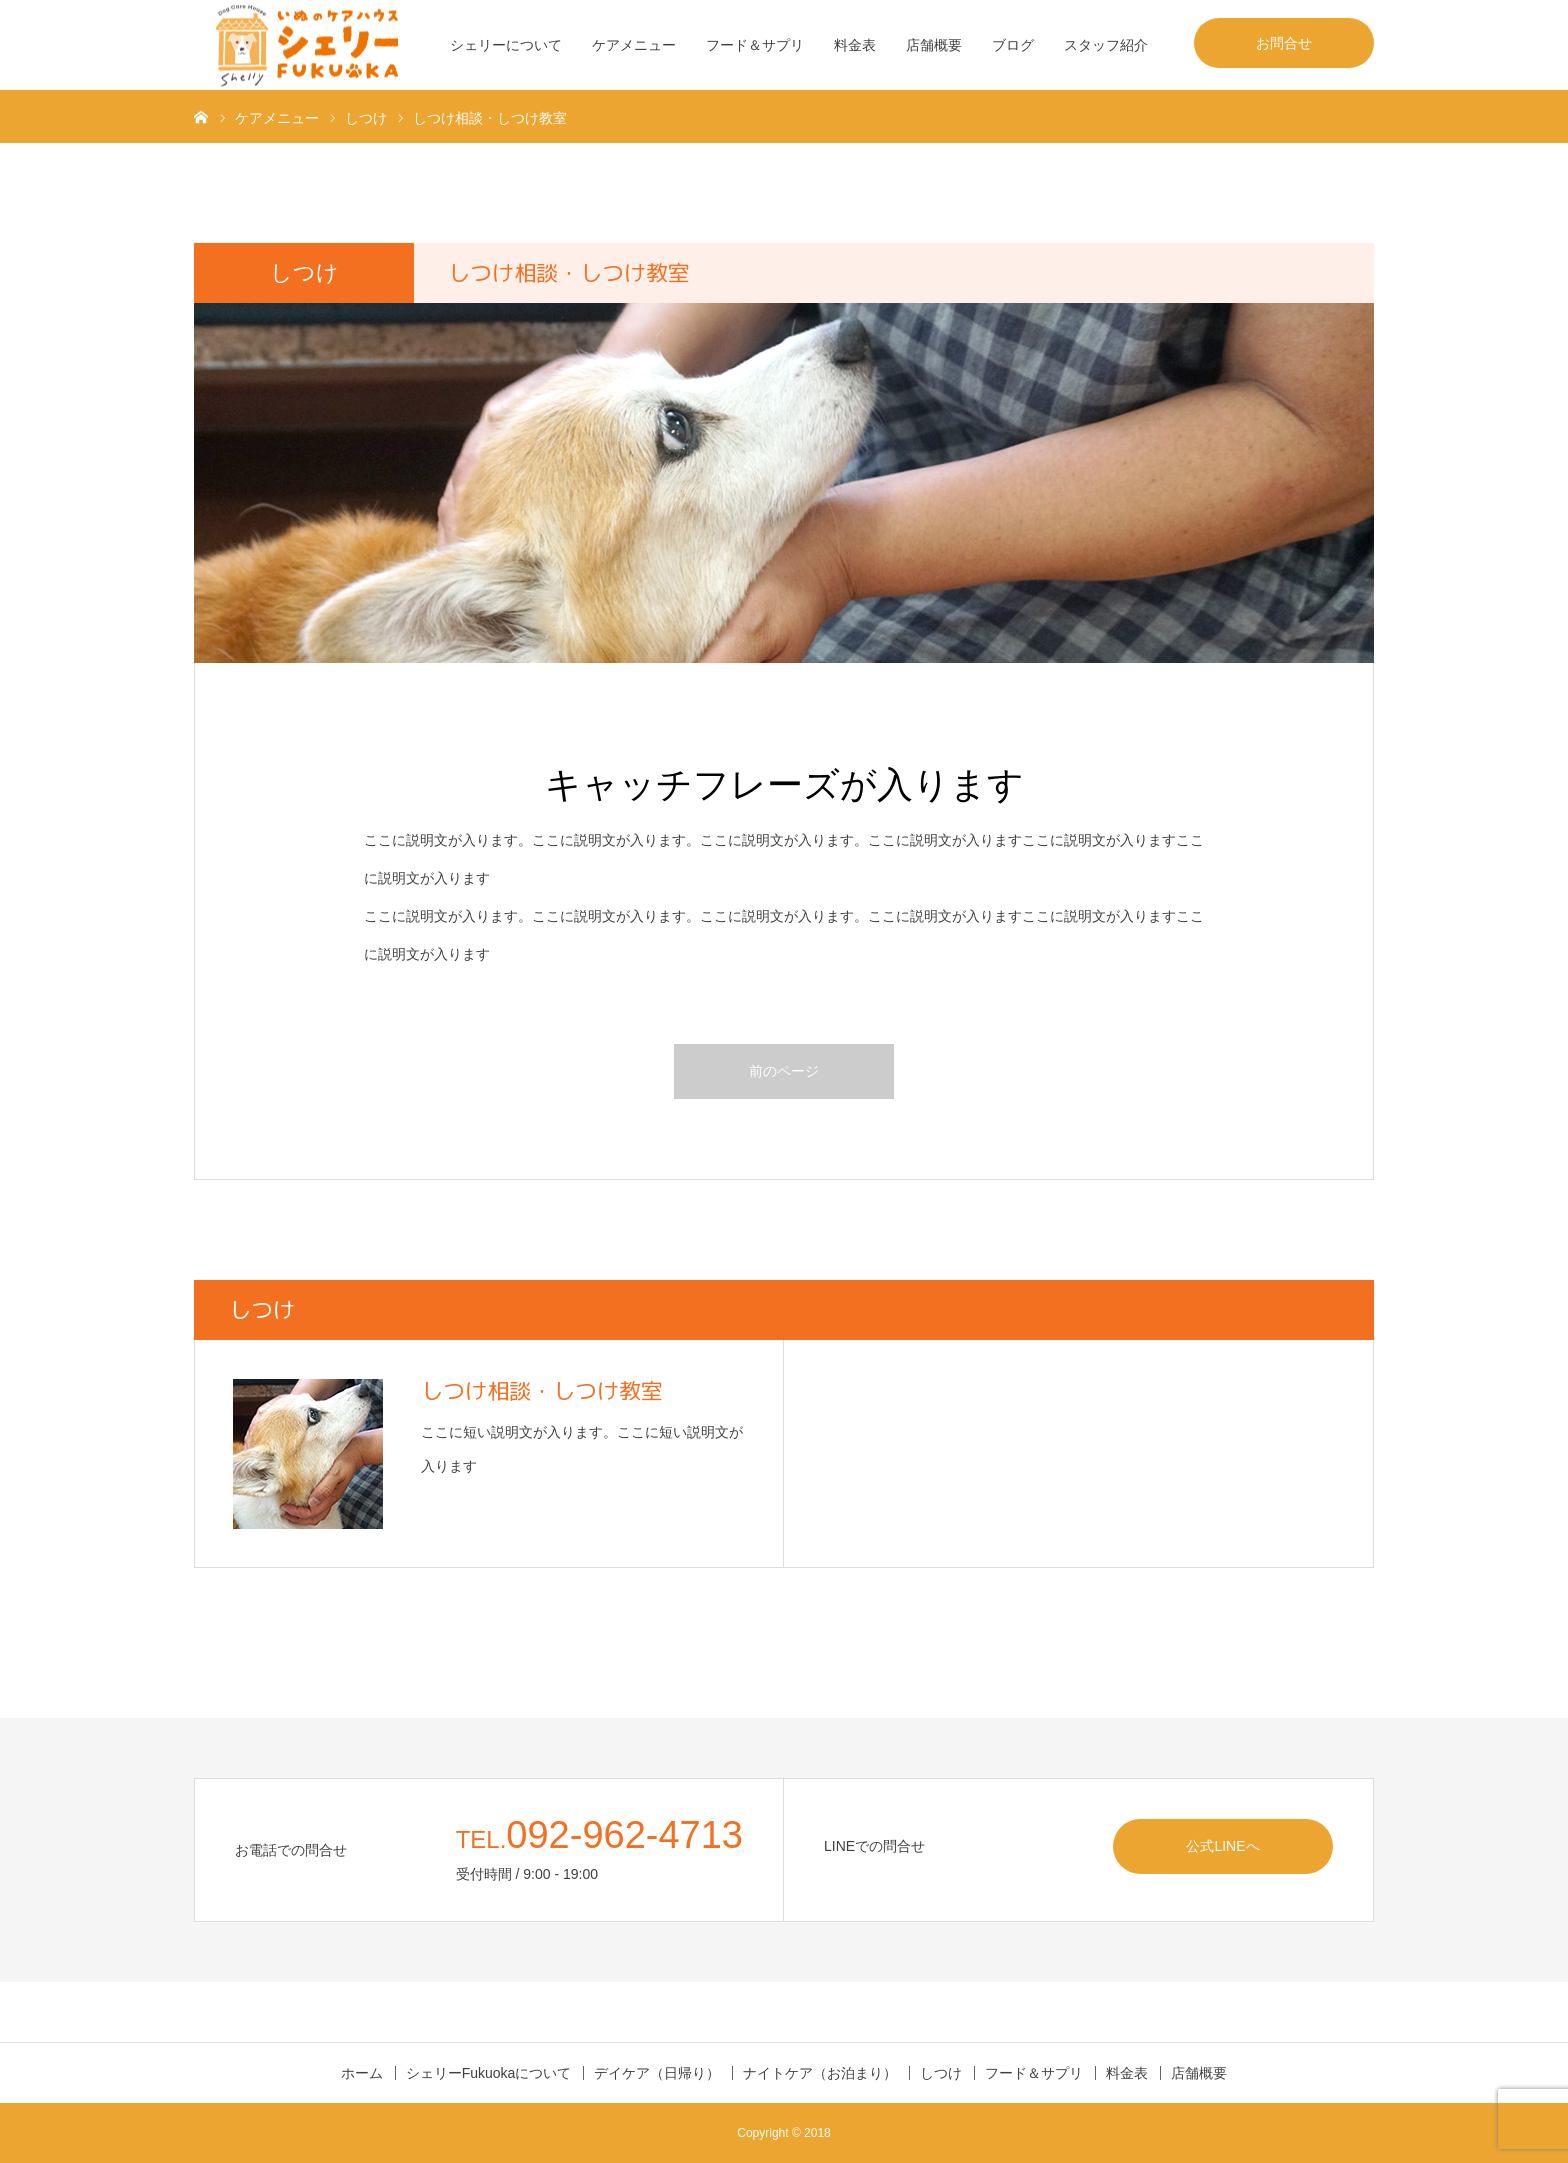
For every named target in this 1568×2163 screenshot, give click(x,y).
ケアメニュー (634, 45)
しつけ (941, 2073)
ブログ (1013, 45)
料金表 (855, 45)
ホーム (362, 2073)
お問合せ (1284, 43)
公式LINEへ (1222, 1846)
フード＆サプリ (755, 45)
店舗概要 (934, 45)
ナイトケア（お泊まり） (820, 2073)
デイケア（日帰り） (657, 2073)
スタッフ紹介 (1106, 45)
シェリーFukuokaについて (489, 2073)
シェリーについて (506, 45)
